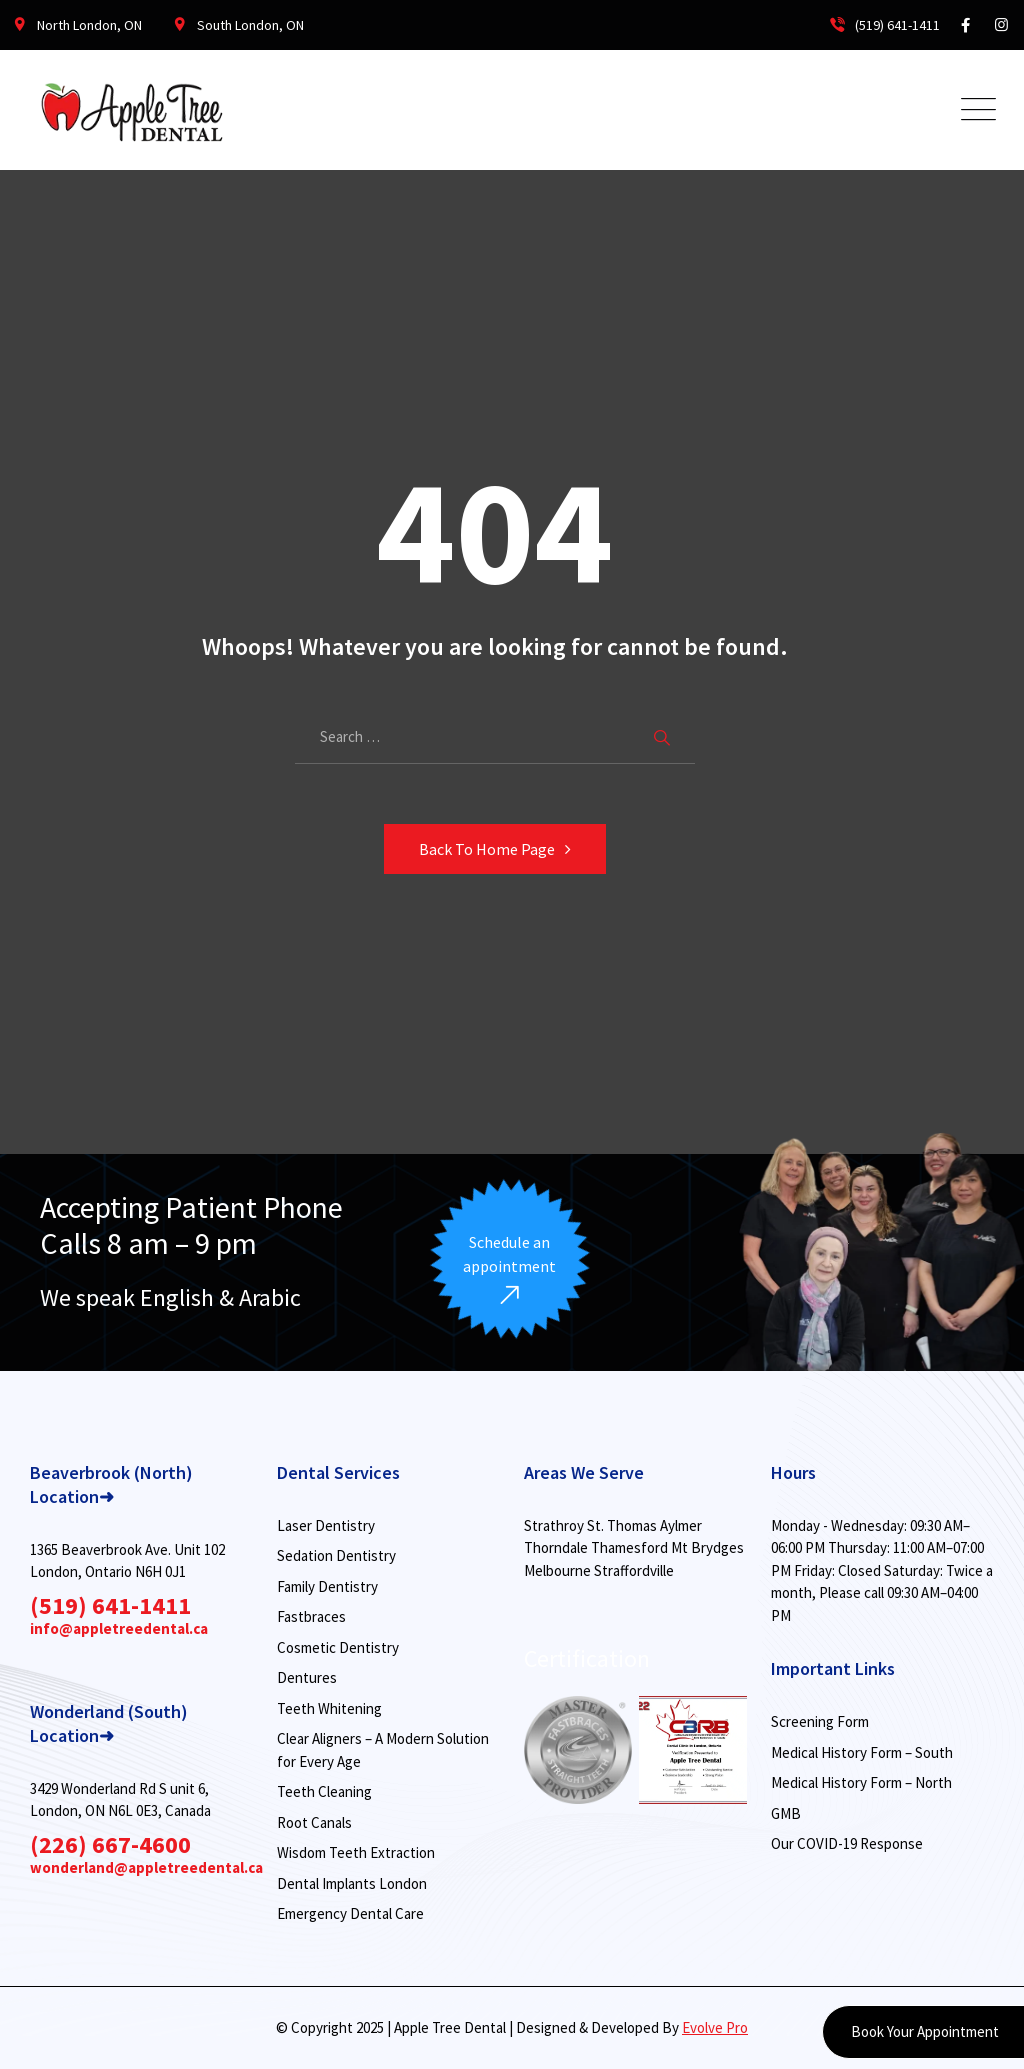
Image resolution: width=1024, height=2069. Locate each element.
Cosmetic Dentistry (338, 1647)
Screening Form (820, 1721)
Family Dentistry (327, 1586)
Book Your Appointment (923, 2031)
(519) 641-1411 (883, 25)
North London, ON (89, 25)
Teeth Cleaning (324, 1791)
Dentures (307, 1677)
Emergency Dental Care (350, 1913)
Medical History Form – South (862, 1752)
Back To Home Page (487, 849)
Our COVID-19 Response (847, 1843)
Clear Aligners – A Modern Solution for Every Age (383, 1750)
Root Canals (314, 1822)
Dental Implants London (352, 1883)
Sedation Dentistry (336, 1555)
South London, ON (250, 25)
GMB (786, 1813)
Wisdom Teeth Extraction (356, 1852)
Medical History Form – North (861, 1782)
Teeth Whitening (329, 1708)
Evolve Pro (715, 2027)
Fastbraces (311, 1616)
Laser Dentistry (326, 1525)
